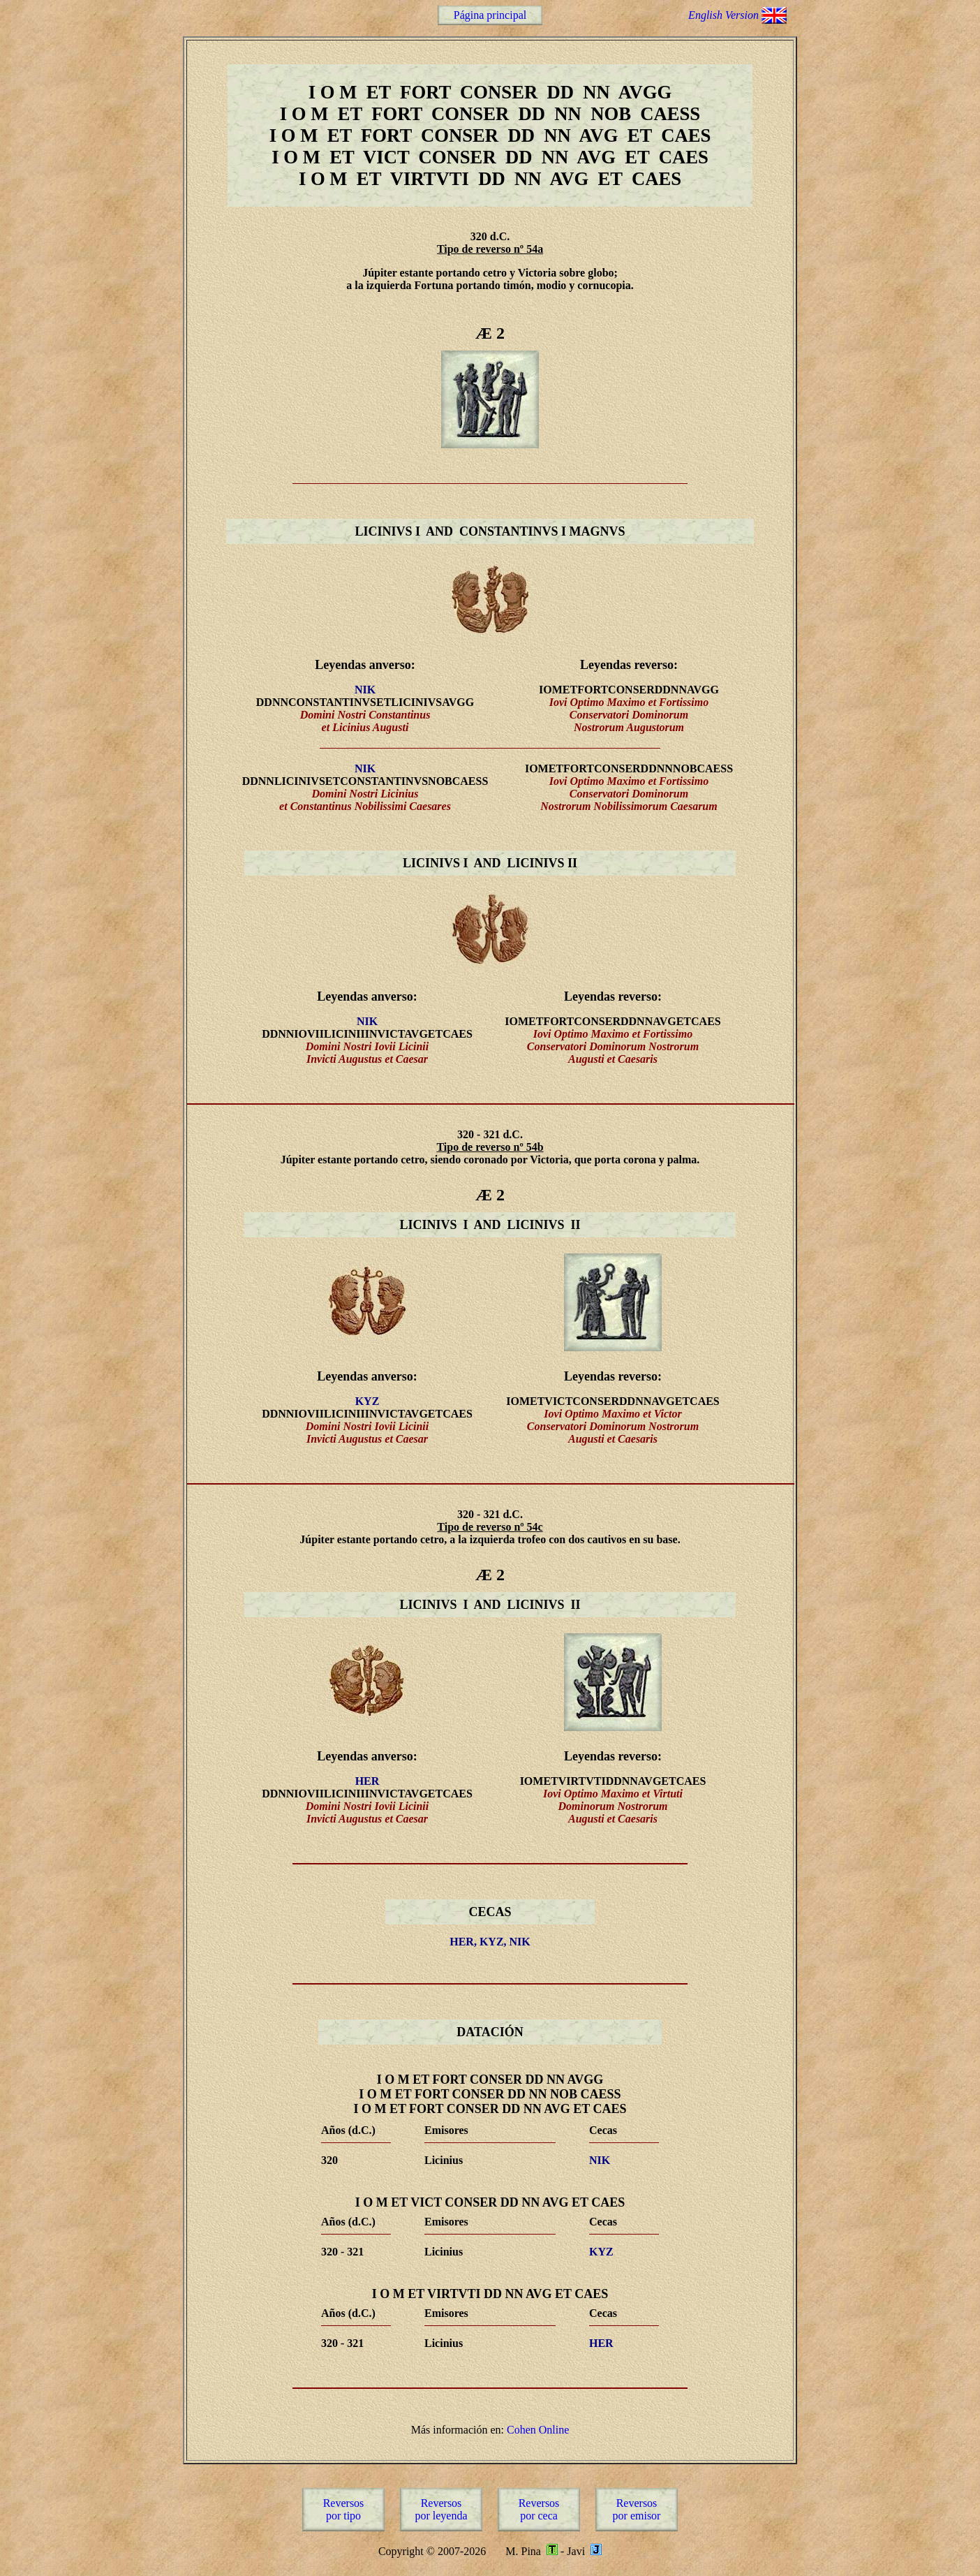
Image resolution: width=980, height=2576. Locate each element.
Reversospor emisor (637, 2509)
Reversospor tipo (343, 2509)
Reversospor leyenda (441, 2509)
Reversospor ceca (539, 2509)
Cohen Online (538, 2430)
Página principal (490, 15)
